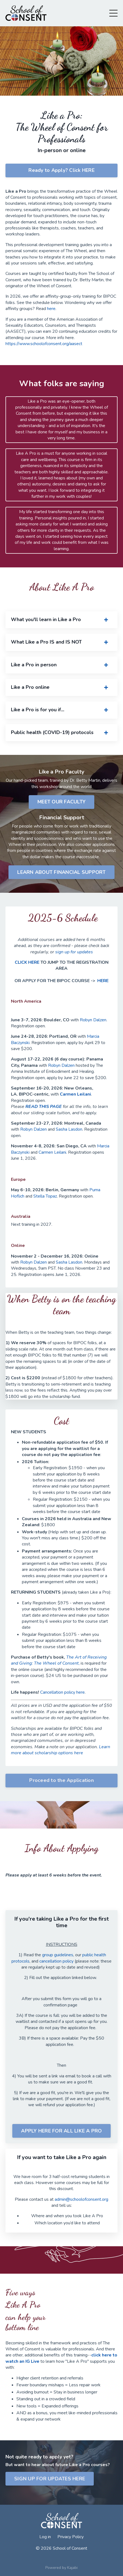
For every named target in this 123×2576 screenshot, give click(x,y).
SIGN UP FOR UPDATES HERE (49, 2478)
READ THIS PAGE (43, 1107)
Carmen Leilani (75, 1094)
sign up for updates (74, 952)
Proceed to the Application (61, 1780)
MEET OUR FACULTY (61, 801)
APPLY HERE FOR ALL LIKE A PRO (61, 2131)
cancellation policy (56, 1961)
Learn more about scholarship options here (60, 1750)
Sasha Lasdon (69, 1129)
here (51, 309)
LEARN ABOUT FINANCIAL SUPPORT (61, 872)
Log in (45, 2537)
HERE (103, 981)
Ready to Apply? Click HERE (61, 170)
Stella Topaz (45, 1196)
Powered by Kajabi (61, 2567)
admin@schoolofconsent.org (81, 2199)
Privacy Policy (70, 2537)
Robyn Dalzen (93, 1020)
